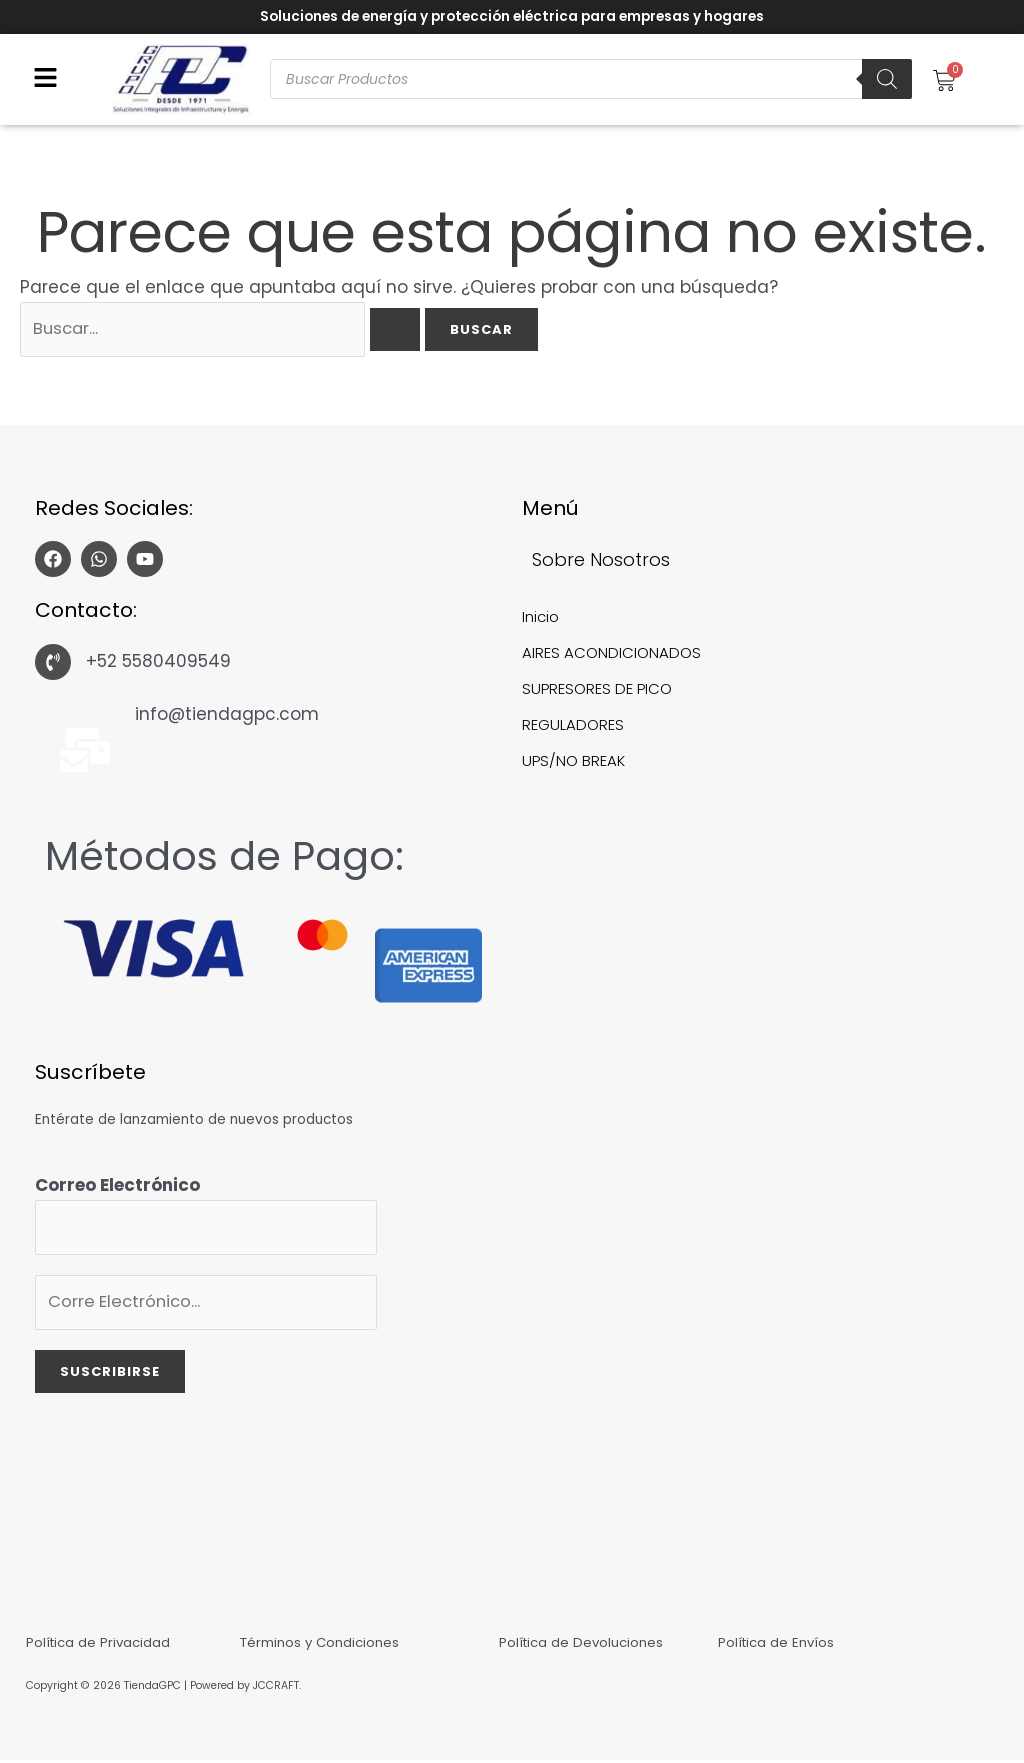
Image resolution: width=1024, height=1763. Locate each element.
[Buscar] (887, 79)
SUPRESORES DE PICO (598, 690)
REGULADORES (573, 726)
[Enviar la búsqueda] (406, 331)
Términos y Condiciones (321, 1643)
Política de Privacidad (99, 1643)
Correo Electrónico (117, 1187)
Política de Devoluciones (581, 1643)
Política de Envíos (777, 1643)
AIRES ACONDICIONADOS (611, 654)
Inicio (541, 618)
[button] (46, 79)
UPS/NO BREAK (574, 762)
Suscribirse (110, 1376)
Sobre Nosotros (601, 561)
